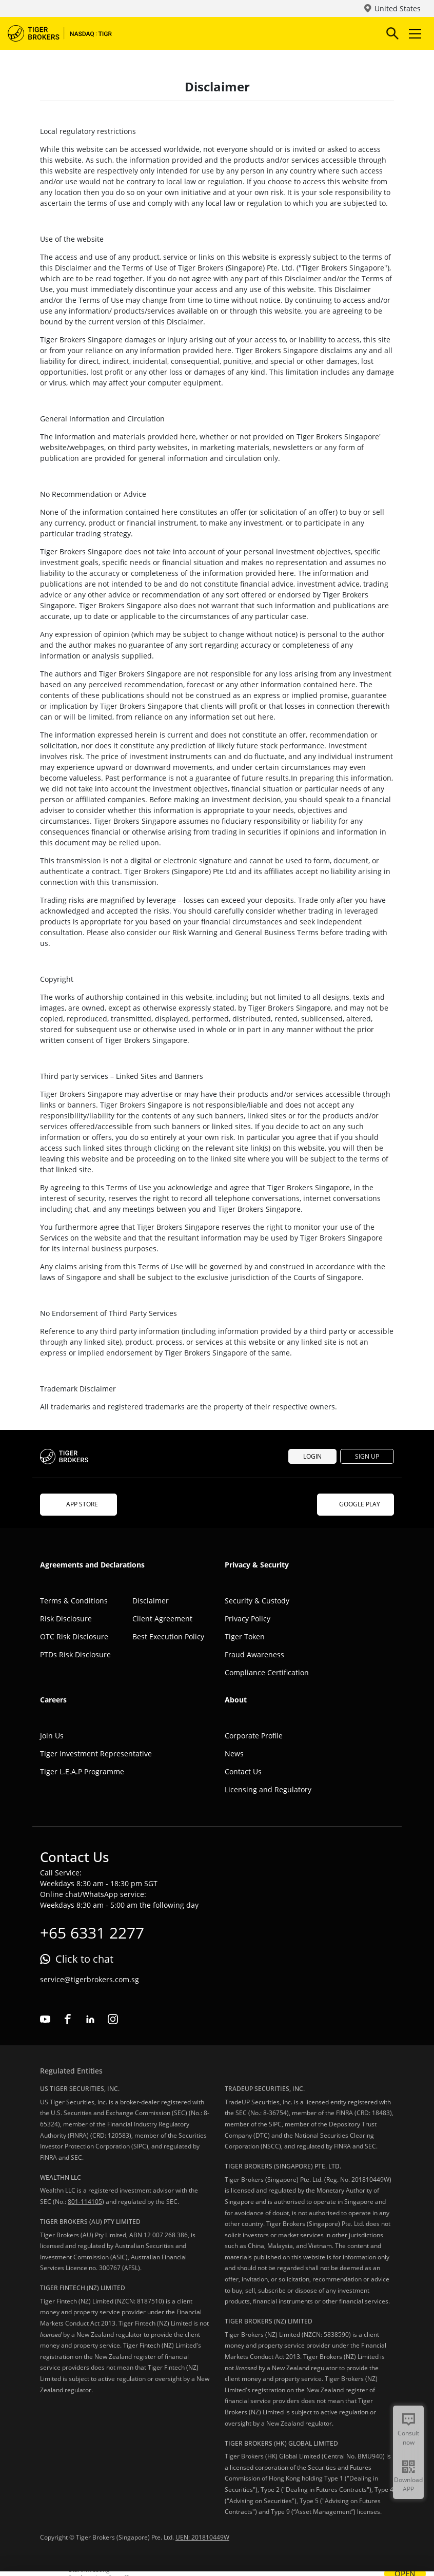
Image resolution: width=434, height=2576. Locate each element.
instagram (113, 2019)
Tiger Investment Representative (96, 1753)
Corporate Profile (254, 1735)
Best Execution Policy (168, 1636)
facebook (68, 2019)
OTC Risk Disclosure (74, 1636)
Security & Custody (257, 1600)
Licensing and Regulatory (268, 1789)
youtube (45, 2019)
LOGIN (312, 1456)
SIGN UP (367, 1456)
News (234, 1753)
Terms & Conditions (74, 1600)
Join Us (52, 1735)
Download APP (408, 2484)
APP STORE (78, 1504)
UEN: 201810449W (202, 2537)
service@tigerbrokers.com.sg (89, 1979)
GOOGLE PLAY (355, 1504)
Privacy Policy (247, 1618)
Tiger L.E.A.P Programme (82, 1771)
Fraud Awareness (254, 1654)
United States (397, 8)
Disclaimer (150, 1600)
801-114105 (85, 2201)
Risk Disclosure (66, 1618)
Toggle (413, 33)
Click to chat (84, 1959)
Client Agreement (162, 1618)
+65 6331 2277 (92, 1932)
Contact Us (243, 1771)
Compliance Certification (267, 1672)
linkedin (90, 2019)
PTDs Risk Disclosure (75, 1654)
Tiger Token (245, 1636)
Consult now (408, 2438)
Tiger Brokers (67, 33)
